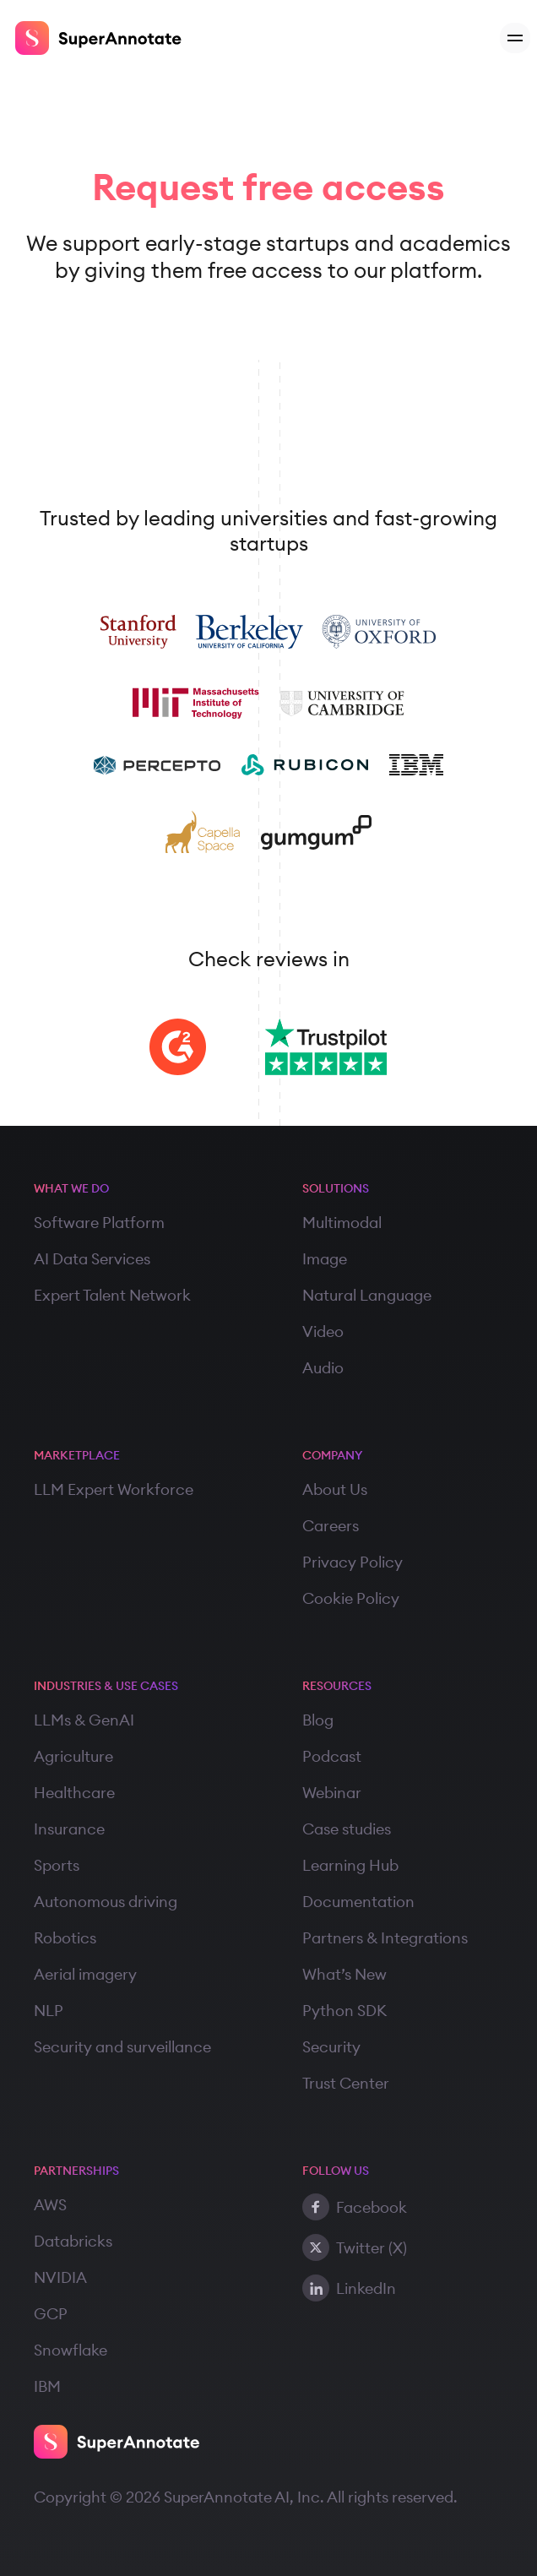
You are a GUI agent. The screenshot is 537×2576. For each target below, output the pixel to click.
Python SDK (344, 2010)
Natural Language (366, 1295)
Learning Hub (350, 1865)
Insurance (69, 1829)
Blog (318, 1720)
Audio (323, 1368)
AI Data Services (92, 1259)
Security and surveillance (122, 2047)
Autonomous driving (105, 1901)
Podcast (331, 1756)
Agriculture (73, 1756)
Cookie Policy (350, 1598)
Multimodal (342, 1222)
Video (323, 1331)
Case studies (346, 1829)
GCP (51, 2313)
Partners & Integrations (385, 1938)
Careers (330, 1525)
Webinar (331, 1792)
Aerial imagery (85, 1974)
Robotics (65, 1938)
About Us (334, 1489)
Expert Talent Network (112, 1295)
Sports (56, 1865)
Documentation (358, 1901)
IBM (47, 2386)
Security (331, 2047)
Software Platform (99, 1222)
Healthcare (74, 1792)
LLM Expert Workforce (113, 1489)
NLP (48, 2010)
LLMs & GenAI (84, 1720)
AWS (50, 2205)
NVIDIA (60, 2277)
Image (324, 1259)
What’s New (344, 1974)
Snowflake (70, 2350)
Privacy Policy (352, 1562)
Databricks (73, 2241)
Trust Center (345, 2083)
